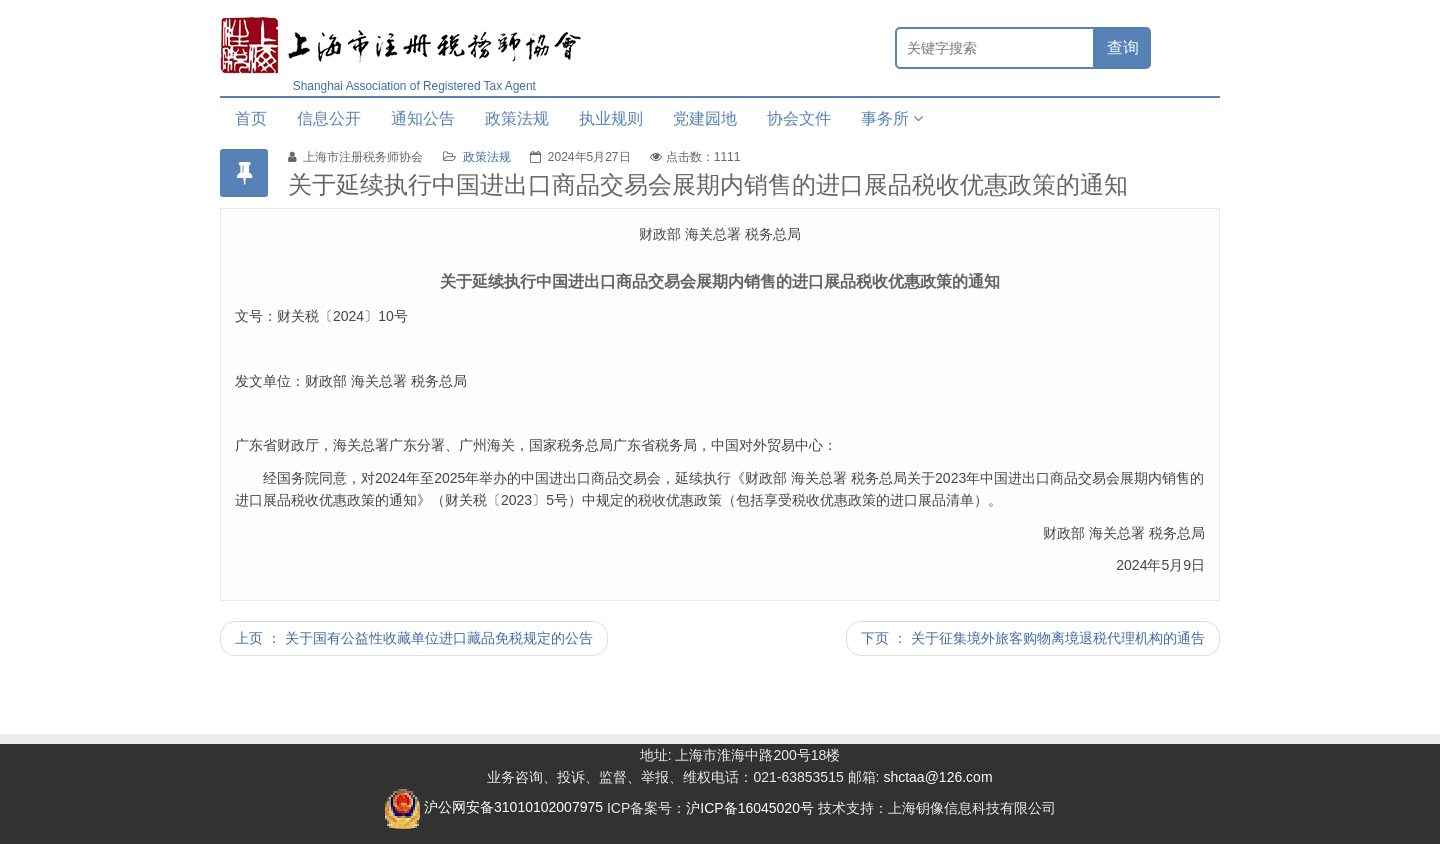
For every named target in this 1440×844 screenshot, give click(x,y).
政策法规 (517, 118)
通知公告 (423, 118)
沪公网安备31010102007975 (493, 807)
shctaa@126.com (937, 777)
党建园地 (705, 118)
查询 (1123, 47)
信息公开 (329, 118)
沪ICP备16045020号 (750, 807)
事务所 (892, 118)
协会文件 (799, 118)
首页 (251, 118)
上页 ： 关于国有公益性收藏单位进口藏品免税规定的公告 (414, 638)
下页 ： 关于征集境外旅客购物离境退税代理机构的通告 (1033, 638)
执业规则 (611, 118)
